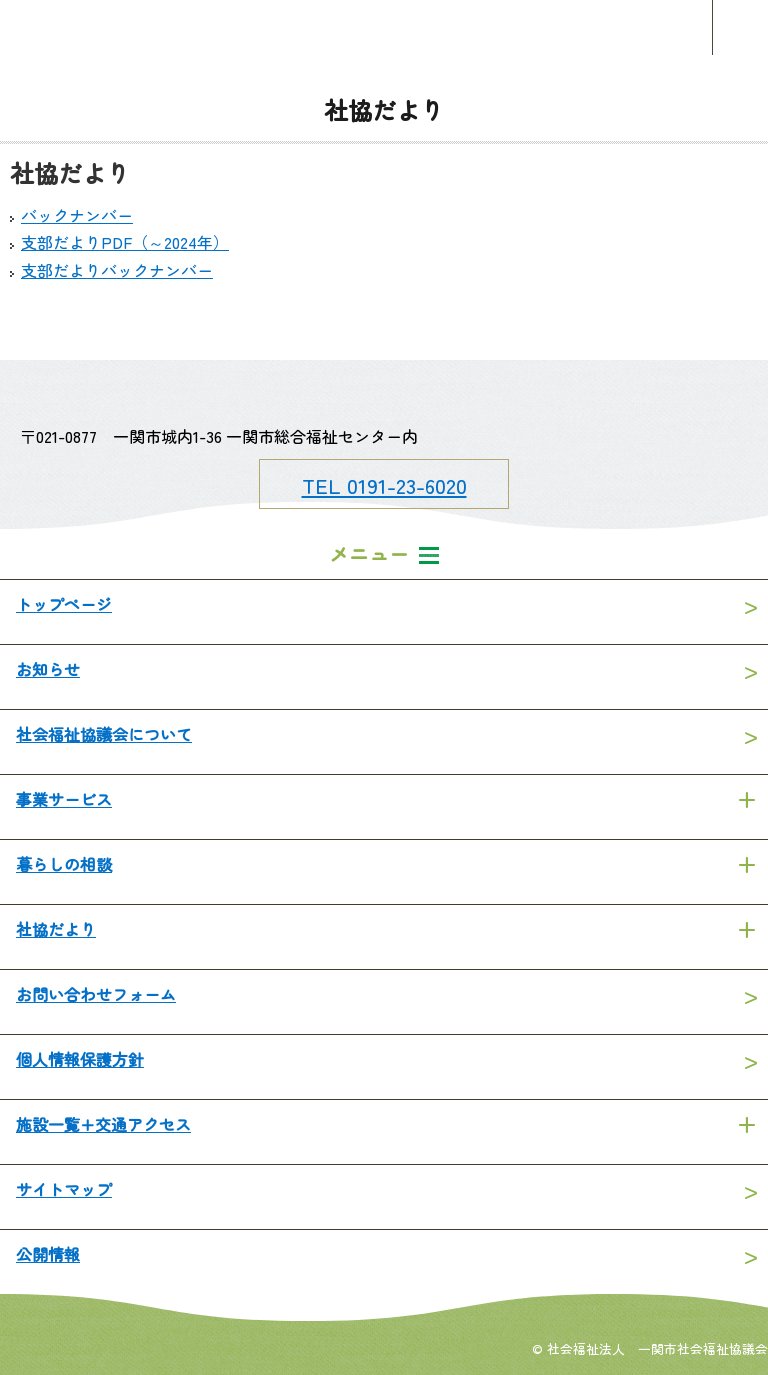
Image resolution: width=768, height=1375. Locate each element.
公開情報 (48, 1254)
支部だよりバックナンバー (117, 270)
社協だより (56, 929)
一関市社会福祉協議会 (384, 27)
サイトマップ (64, 1189)
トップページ (64, 604)
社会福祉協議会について (104, 734)
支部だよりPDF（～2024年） (125, 242)
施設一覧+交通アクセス (103, 1124)
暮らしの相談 (64, 864)
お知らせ (48, 669)
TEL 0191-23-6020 (384, 485)
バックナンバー (77, 215)
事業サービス (64, 799)
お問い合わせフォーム (96, 994)
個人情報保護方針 (80, 1059)
